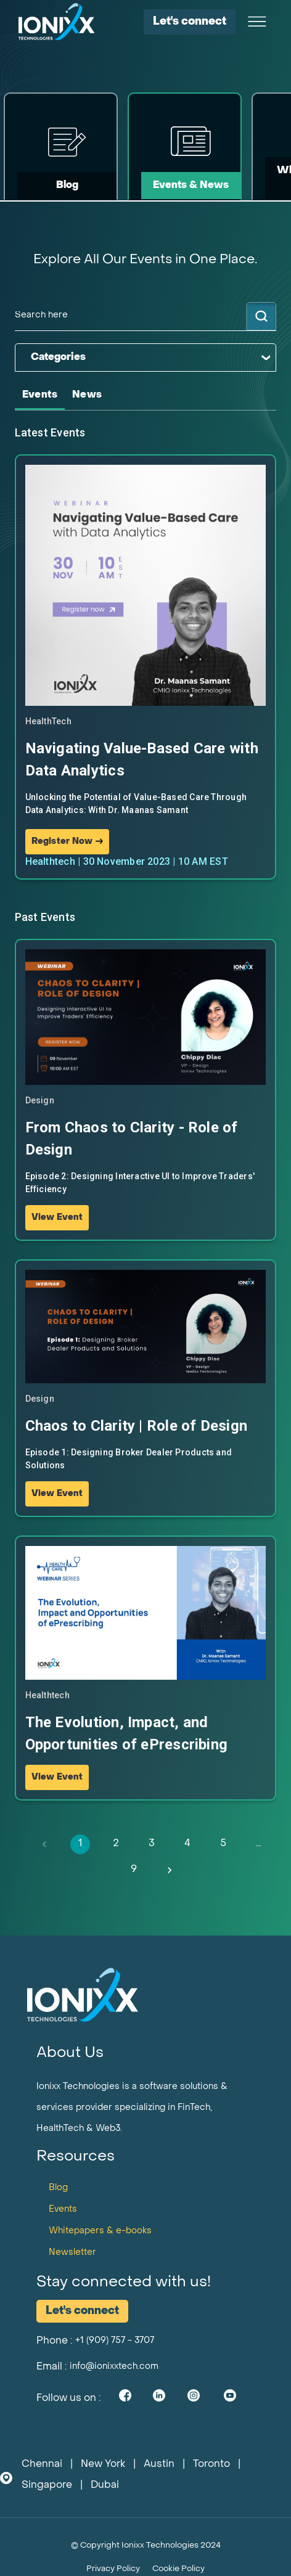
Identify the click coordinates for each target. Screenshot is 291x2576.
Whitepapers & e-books (100, 2231)
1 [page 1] (80, 1844)
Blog (58, 2188)
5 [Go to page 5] (223, 1844)
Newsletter (72, 2253)
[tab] (40, 395)
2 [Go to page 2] (116, 1844)
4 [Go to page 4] (187, 1844)
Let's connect (189, 22)
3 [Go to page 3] (152, 1844)
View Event (57, 1218)
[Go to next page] (169, 1870)
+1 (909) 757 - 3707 (114, 2341)
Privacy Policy (113, 2569)
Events (63, 2210)
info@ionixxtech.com (114, 2367)
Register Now (67, 841)
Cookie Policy (178, 2569)
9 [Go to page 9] (134, 1870)
